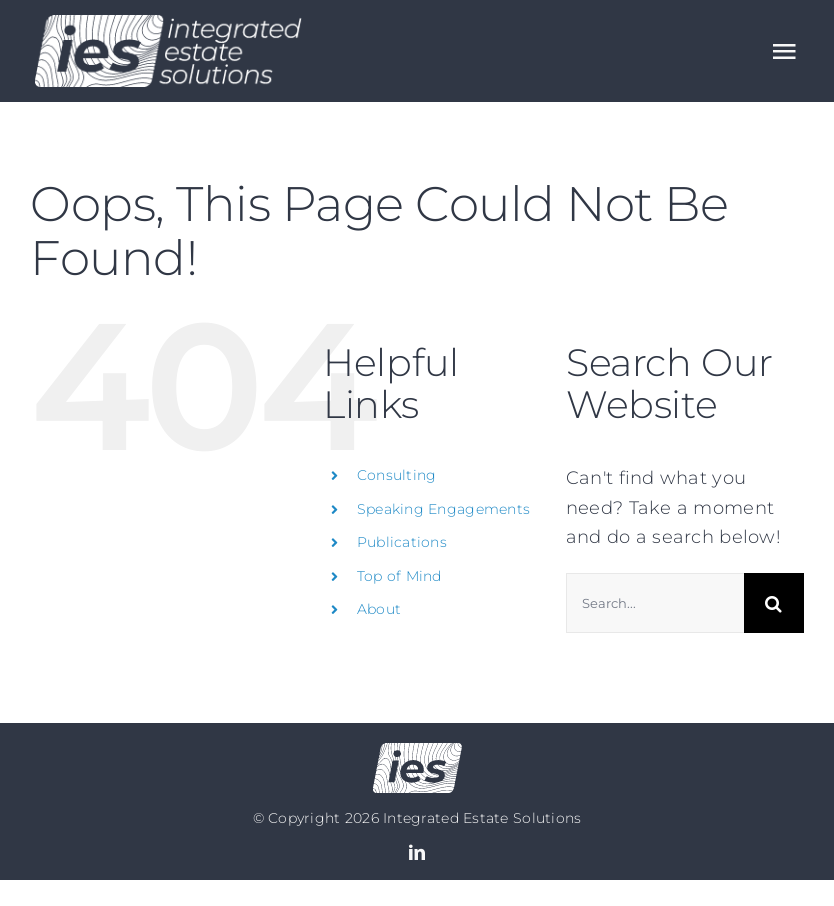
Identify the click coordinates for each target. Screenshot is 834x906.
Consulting (397, 475)
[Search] (774, 603)
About (379, 609)
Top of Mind (399, 576)
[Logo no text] (417, 752)
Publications (402, 542)
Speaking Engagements (443, 509)
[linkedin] (417, 852)
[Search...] (655, 603)
